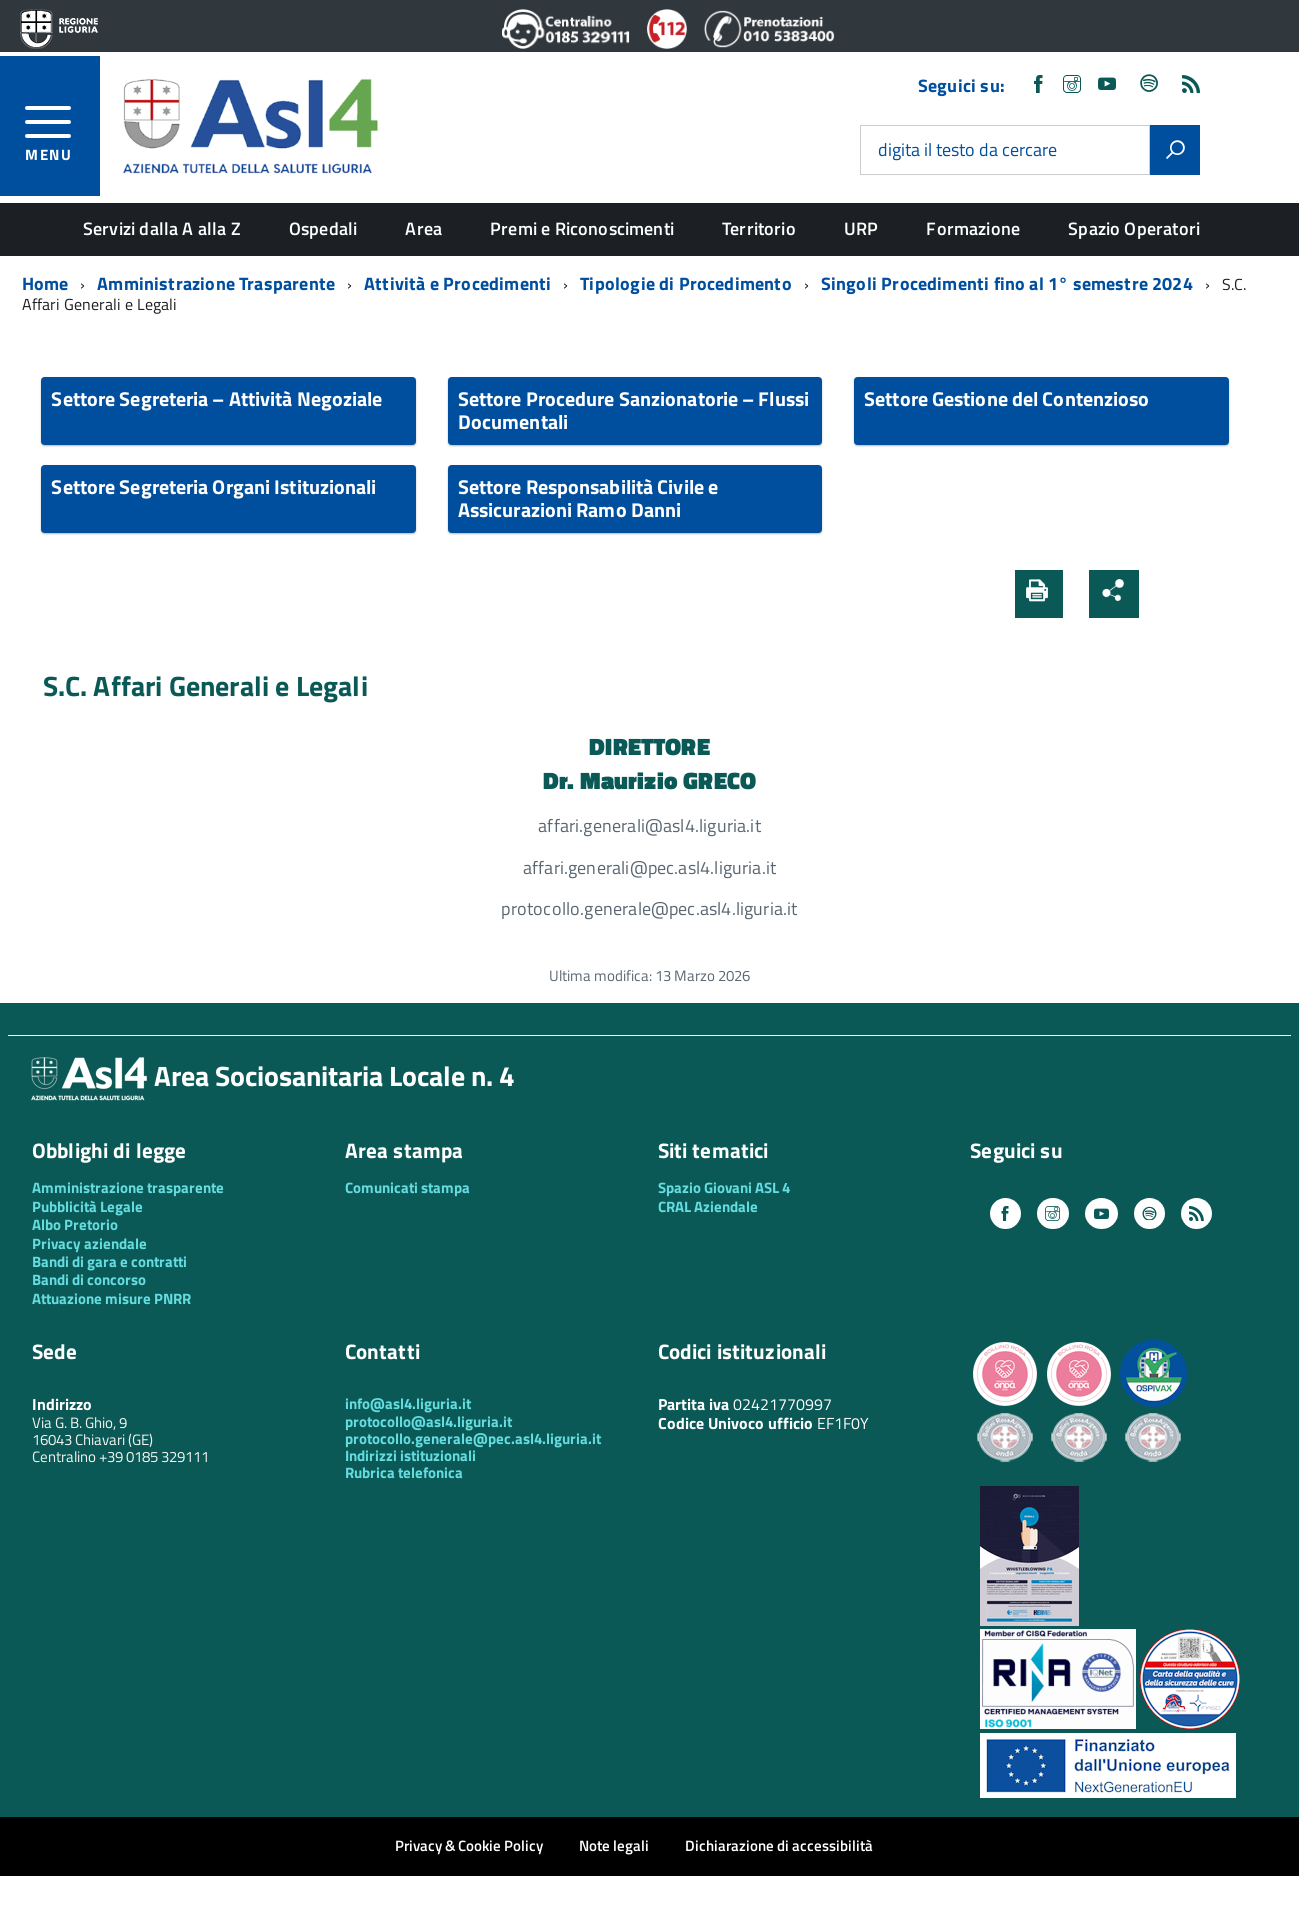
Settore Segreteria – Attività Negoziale (216, 398)
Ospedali (323, 228)
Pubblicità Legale (87, 1206)
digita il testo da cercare (967, 150)
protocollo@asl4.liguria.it (428, 1421)
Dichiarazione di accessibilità (779, 1845)
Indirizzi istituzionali (410, 1455)
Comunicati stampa (407, 1187)
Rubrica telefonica (404, 1472)
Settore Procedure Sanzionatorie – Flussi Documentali (633, 410)
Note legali (614, 1845)
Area (423, 228)
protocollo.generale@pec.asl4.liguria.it (473, 1438)
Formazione (973, 228)
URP (861, 228)
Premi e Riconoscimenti (582, 228)
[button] (1167, 593)
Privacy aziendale (89, 1243)
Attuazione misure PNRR (111, 1298)
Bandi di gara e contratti (109, 1261)
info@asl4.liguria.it (408, 1403)
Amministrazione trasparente (128, 1187)
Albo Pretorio (75, 1224)
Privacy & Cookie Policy (469, 1845)
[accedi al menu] (62, 130)
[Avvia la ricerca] (1175, 150)
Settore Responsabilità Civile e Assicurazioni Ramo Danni (588, 498)
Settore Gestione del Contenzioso (1006, 398)
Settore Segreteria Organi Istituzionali (213, 486)
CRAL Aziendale (708, 1206)
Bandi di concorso (89, 1279)
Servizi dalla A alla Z (162, 228)
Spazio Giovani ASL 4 (724, 1187)
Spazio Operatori (1134, 228)
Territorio (759, 228)
